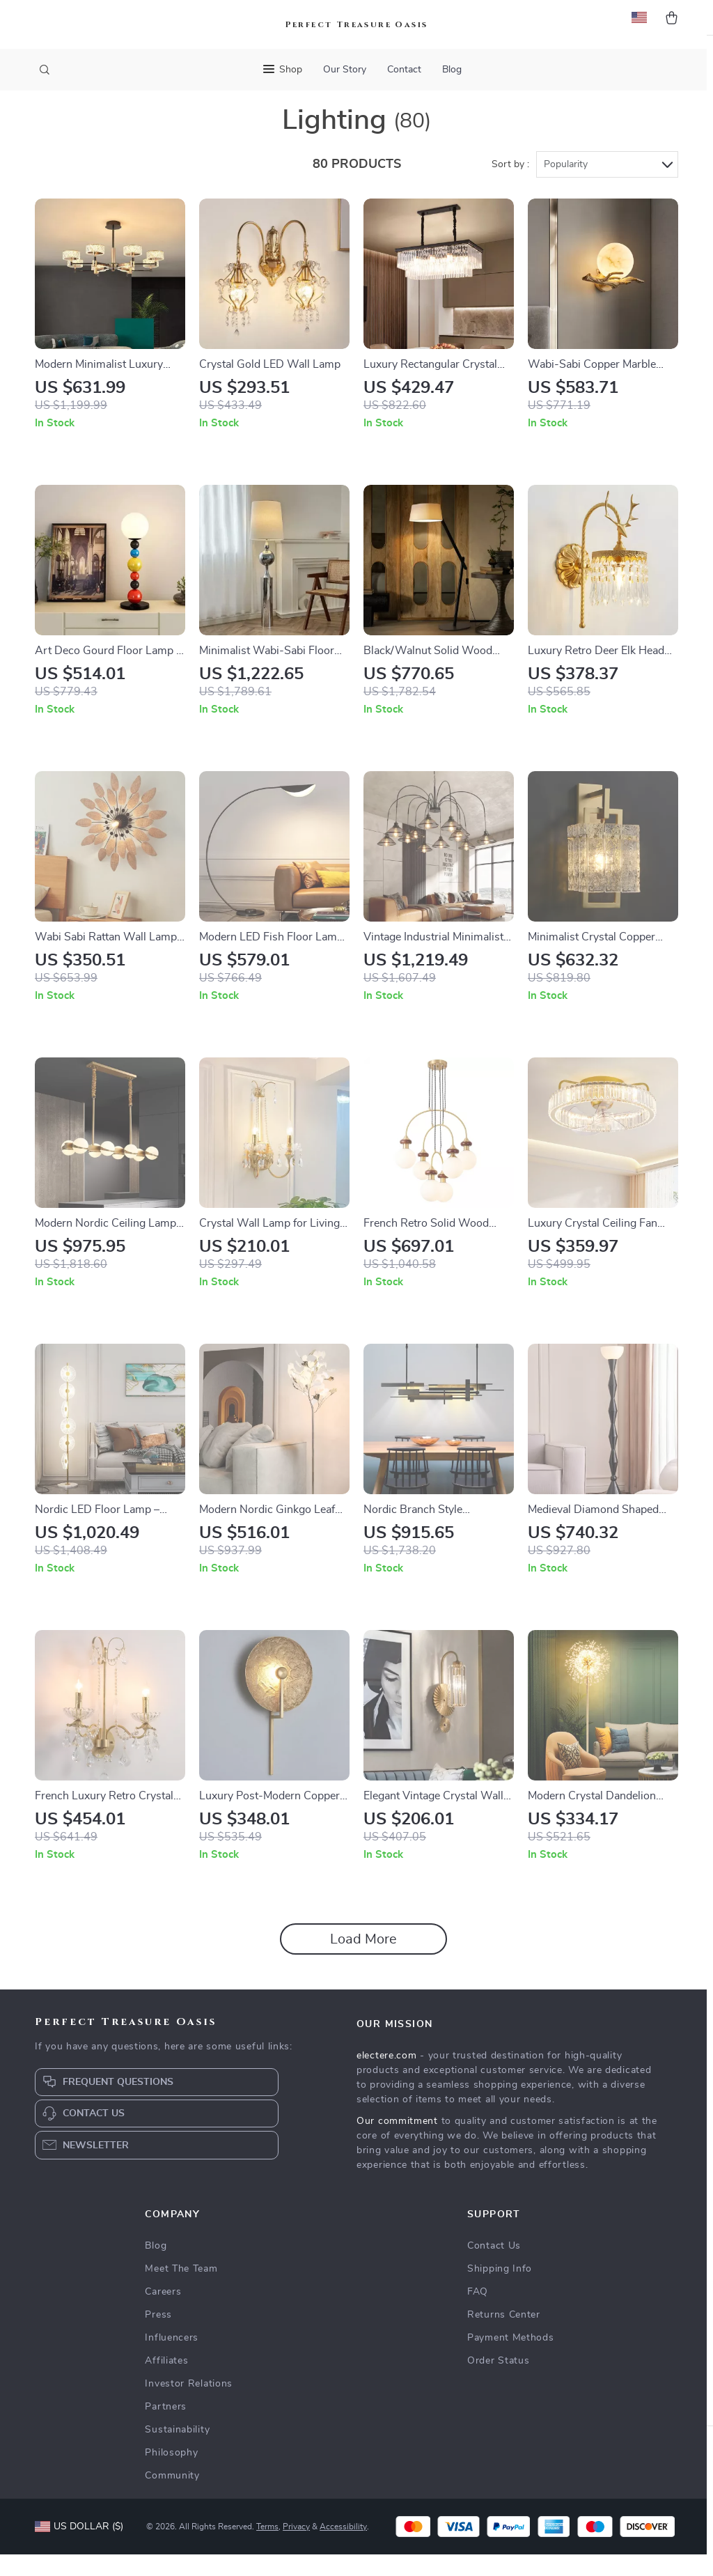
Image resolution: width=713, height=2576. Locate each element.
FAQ (477, 2313)
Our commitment (397, 2143)
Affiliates (166, 2382)
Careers (163, 2313)
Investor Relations (189, 2405)
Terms (267, 2548)
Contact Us (494, 2267)
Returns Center (503, 2336)
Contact (404, 70)
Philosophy (171, 2474)
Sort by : (510, 186)
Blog (452, 70)
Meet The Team (181, 2290)
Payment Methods (510, 2359)
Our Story (344, 70)
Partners (166, 2428)
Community (172, 2497)
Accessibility (343, 2548)
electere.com (386, 2077)
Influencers (171, 2359)
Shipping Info (499, 2290)
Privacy (296, 2548)
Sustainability (177, 2451)
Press (158, 2336)
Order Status (498, 2382)
